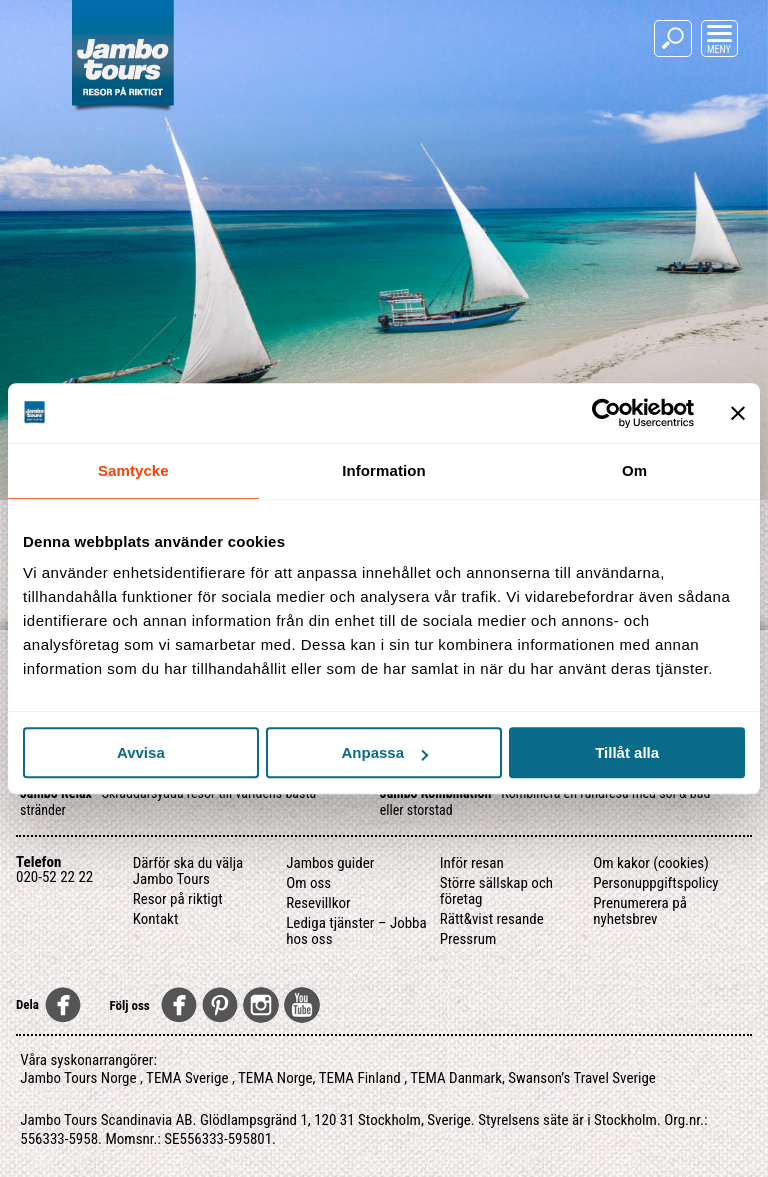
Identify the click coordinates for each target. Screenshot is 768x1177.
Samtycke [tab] (133, 470)
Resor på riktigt (178, 899)
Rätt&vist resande (492, 919)
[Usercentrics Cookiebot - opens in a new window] (606, 413)
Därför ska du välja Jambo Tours (188, 871)
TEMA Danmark (456, 1078)
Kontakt (156, 919)
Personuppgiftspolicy (655, 883)
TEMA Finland (360, 1078)
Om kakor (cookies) (651, 863)
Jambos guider (330, 863)
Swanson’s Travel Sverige (582, 1078)
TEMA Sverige (187, 1078)
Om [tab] (634, 470)
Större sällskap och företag (496, 891)
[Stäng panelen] (738, 413)
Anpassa (384, 752)
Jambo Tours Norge (78, 1078)
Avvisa (141, 752)
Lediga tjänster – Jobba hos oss (356, 931)
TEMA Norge (275, 1078)
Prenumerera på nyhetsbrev (640, 911)
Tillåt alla (627, 752)
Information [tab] (384, 470)
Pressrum (468, 939)
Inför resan (472, 863)
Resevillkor (318, 903)
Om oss (308, 883)
